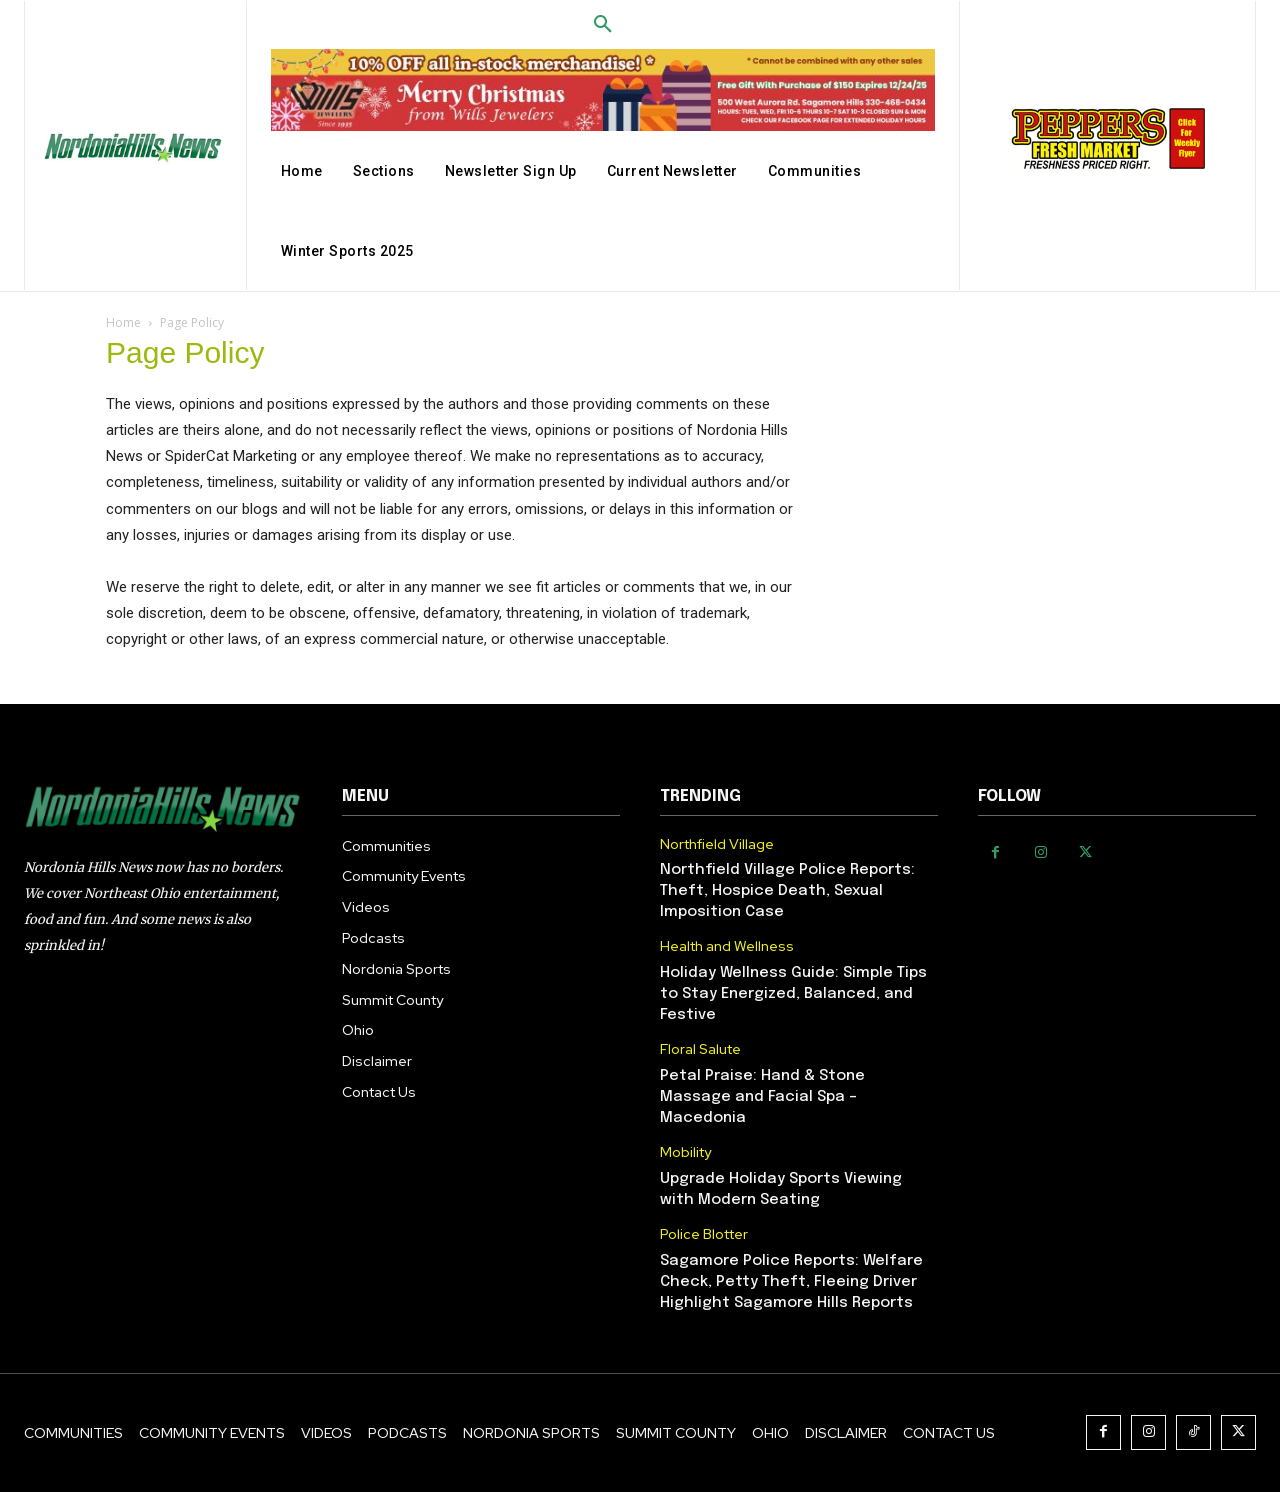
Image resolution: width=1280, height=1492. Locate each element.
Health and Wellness (727, 946)
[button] (603, 25)
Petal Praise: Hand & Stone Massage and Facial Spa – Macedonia (762, 1097)
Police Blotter (704, 1234)
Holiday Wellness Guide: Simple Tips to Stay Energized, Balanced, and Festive (793, 994)
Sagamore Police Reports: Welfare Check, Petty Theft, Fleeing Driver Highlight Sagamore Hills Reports (791, 1282)
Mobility (685, 1152)
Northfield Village (717, 844)
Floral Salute (700, 1049)
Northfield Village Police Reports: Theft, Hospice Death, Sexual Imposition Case (787, 891)
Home (123, 322)
